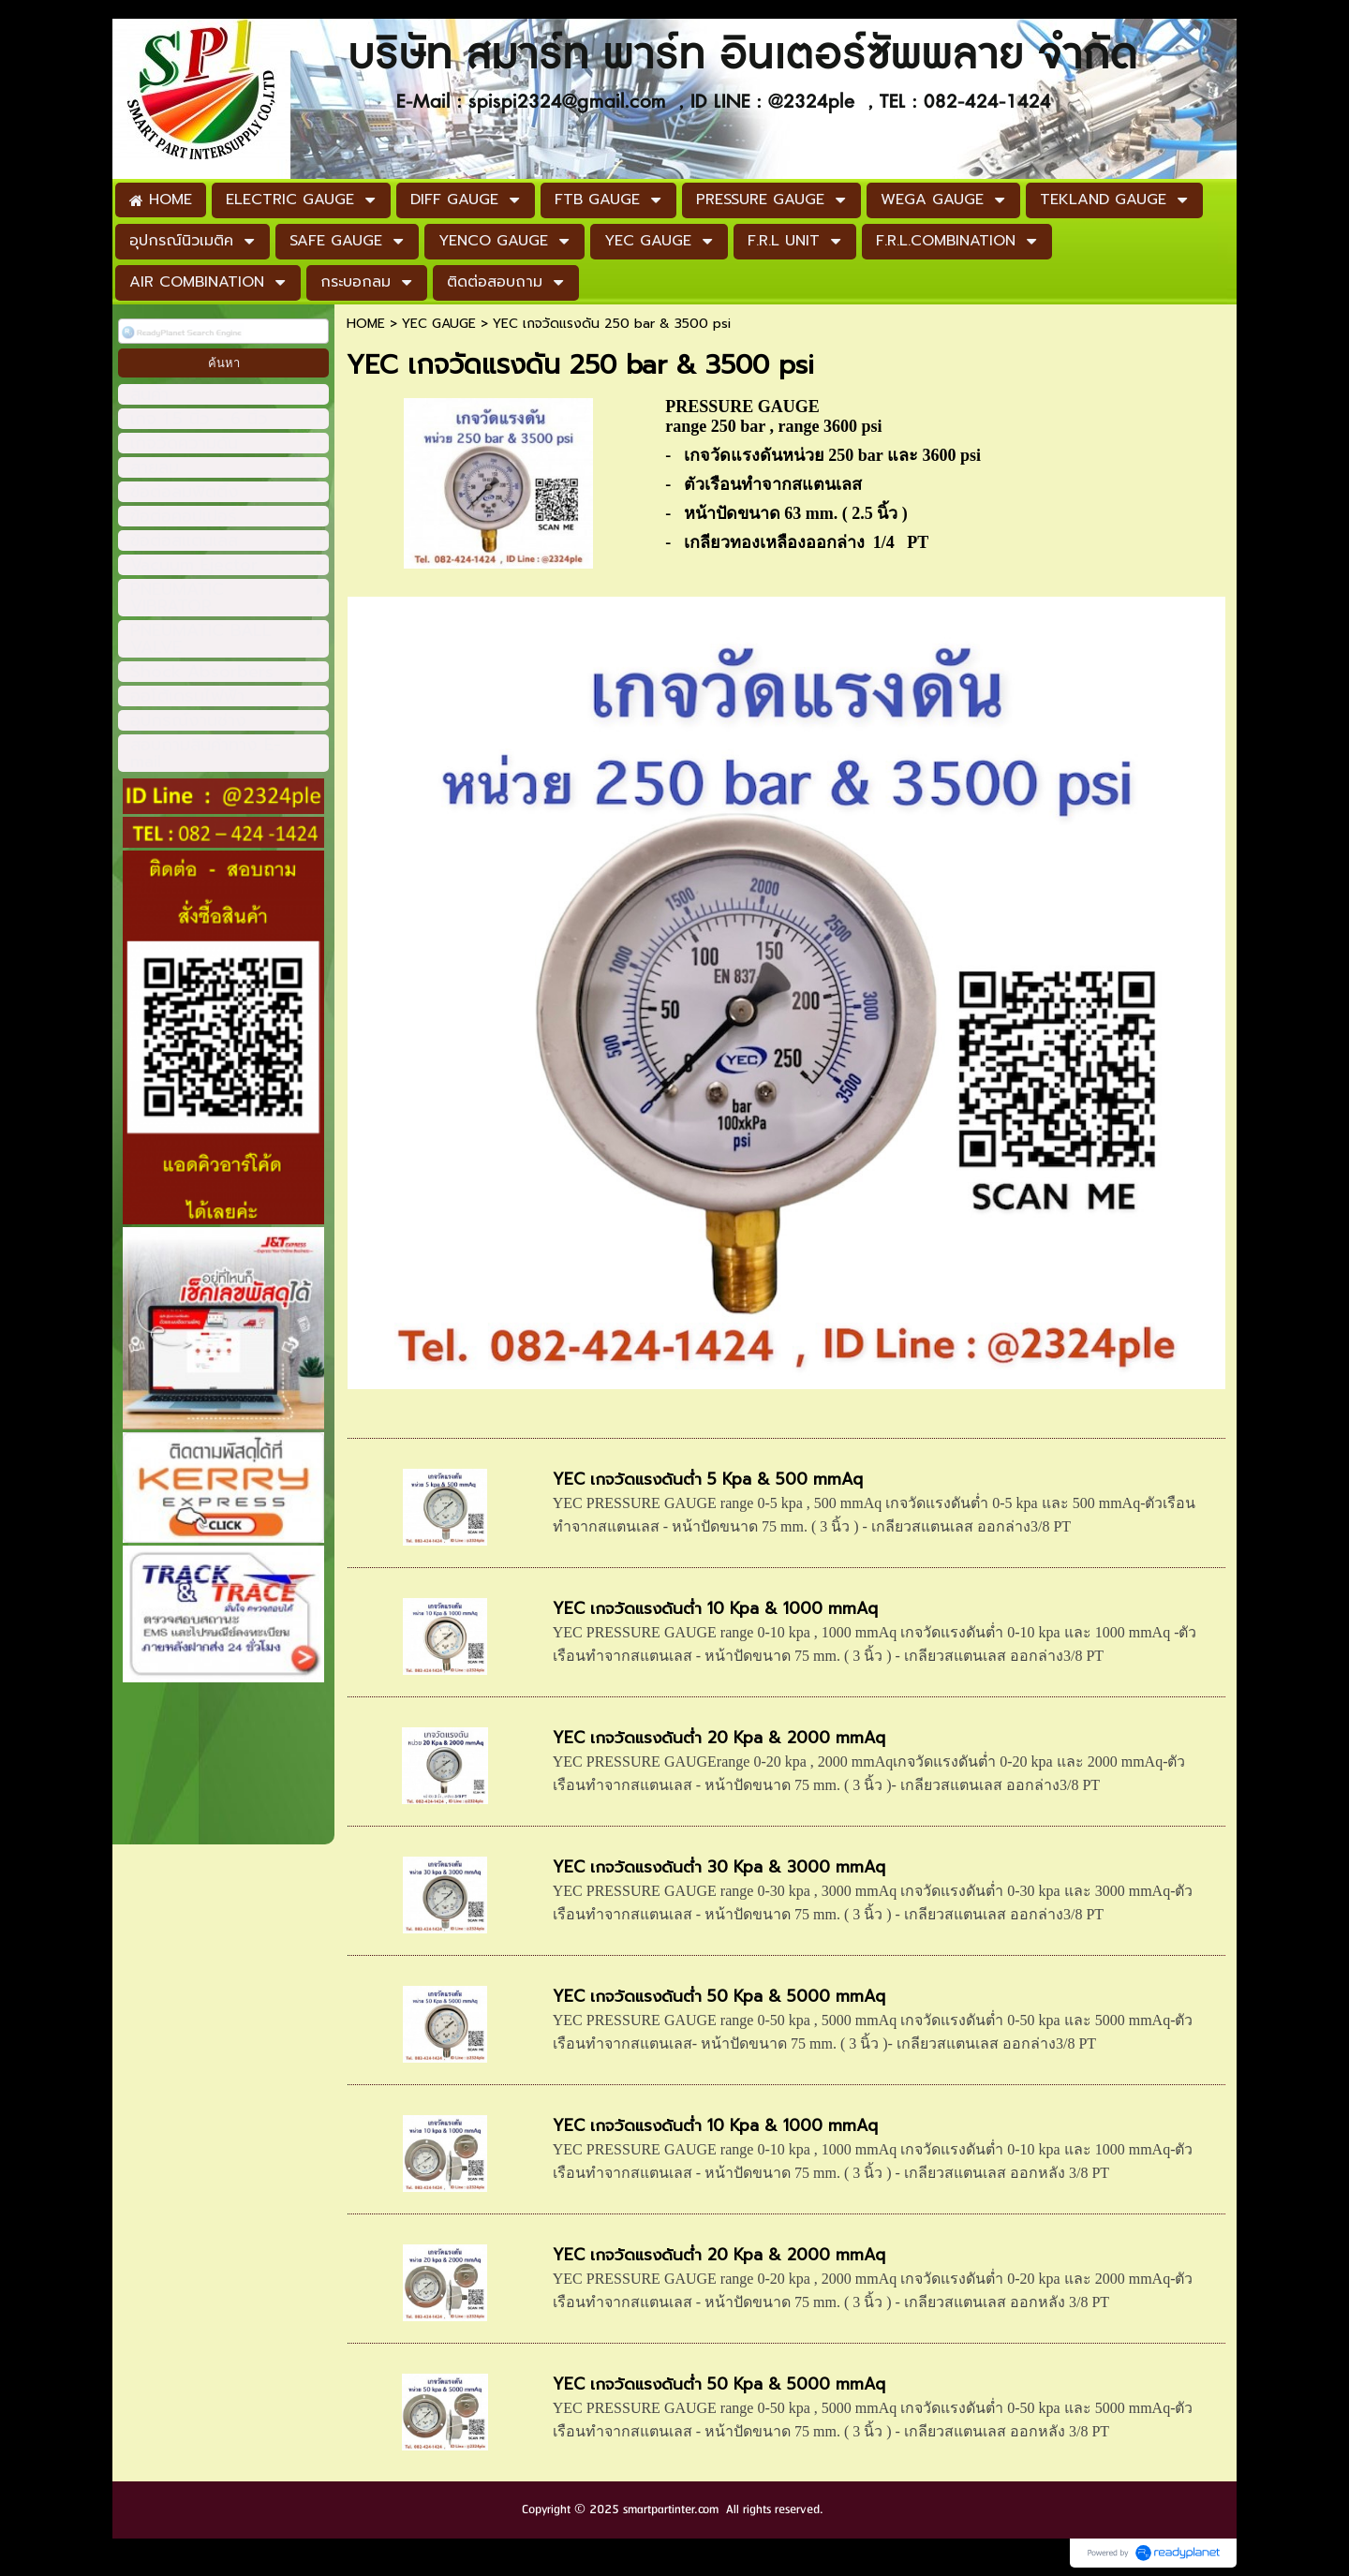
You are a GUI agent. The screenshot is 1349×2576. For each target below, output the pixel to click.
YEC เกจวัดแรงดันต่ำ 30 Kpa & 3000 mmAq (719, 1867)
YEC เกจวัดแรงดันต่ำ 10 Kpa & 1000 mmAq (715, 1608)
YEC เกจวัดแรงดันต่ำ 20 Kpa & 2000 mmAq (719, 1737)
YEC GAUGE (439, 323)
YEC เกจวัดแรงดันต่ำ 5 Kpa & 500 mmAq (708, 1479)
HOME (366, 323)
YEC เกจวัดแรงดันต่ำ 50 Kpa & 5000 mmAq (719, 1996)
